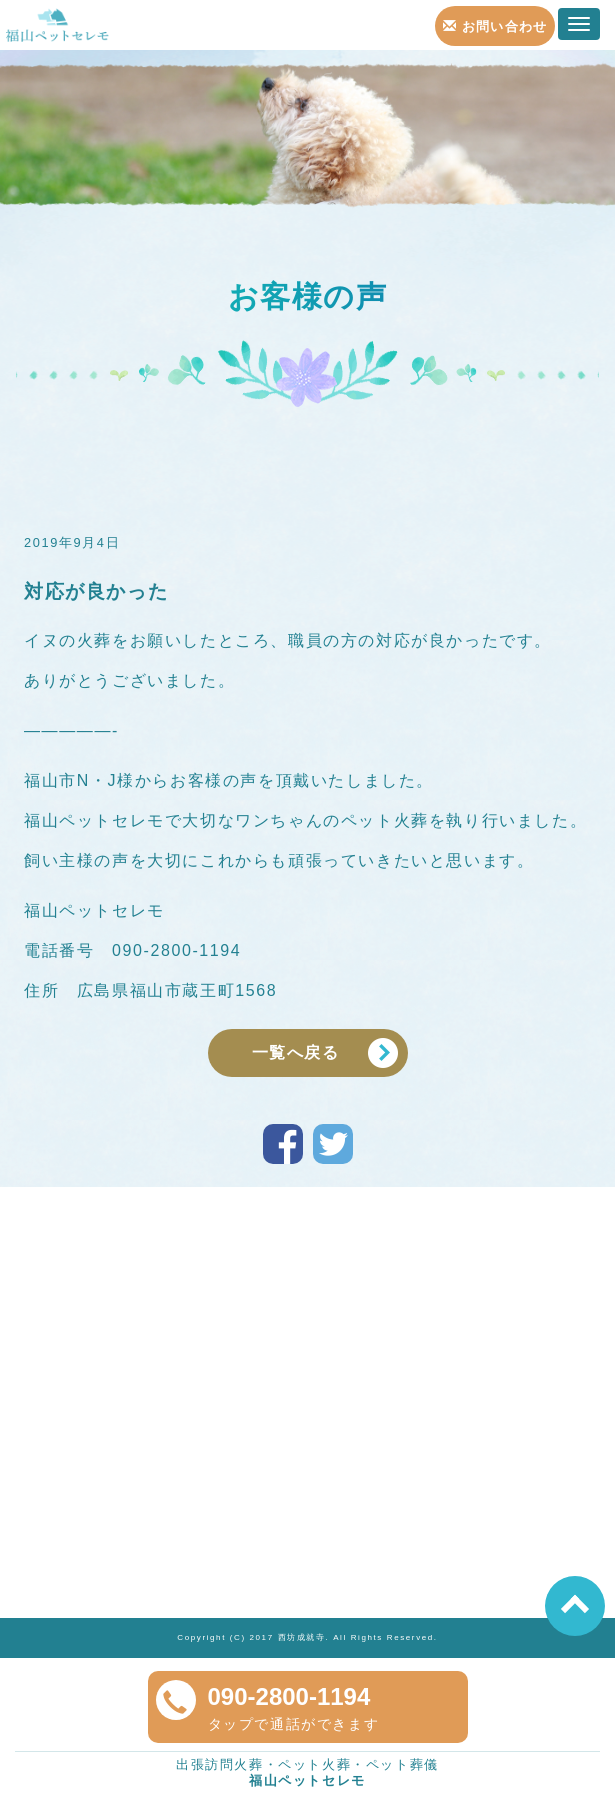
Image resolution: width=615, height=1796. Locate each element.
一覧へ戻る (296, 1052)
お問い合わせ (495, 26)
